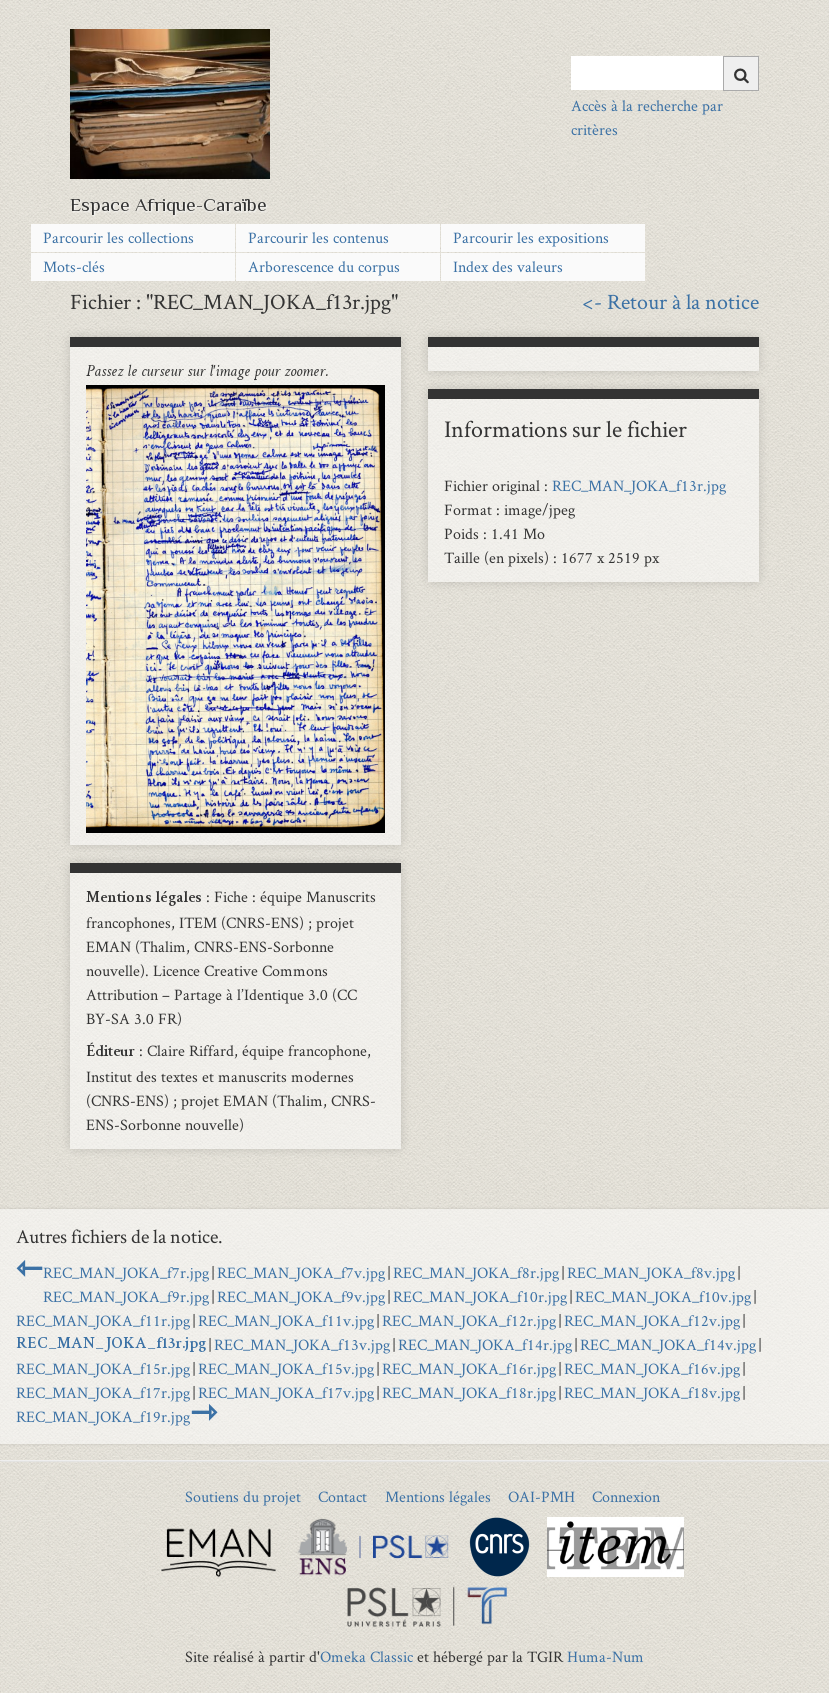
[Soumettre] (741, 73)
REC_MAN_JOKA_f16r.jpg (469, 1368)
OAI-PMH (541, 1496)
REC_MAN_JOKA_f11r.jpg (103, 1320)
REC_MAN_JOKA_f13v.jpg (302, 1344)
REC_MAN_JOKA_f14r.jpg (485, 1344)
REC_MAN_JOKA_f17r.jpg (103, 1392)
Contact (342, 1496)
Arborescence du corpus (324, 266)
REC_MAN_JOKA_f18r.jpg (469, 1392)
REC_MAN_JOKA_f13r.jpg (639, 485)
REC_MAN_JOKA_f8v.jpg (651, 1272)
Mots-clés (74, 266)
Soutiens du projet (243, 1496)
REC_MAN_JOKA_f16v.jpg (652, 1368)
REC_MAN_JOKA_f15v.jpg (286, 1368)
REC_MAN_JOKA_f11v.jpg (286, 1320)
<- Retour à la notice (670, 301)
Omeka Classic (366, 1656)
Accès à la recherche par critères (647, 117)
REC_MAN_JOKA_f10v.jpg (663, 1296)
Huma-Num (605, 1656)
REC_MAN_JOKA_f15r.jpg (103, 1368)
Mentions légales (438, 1496)
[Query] (664, 73)
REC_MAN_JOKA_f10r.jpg (480, 1296)
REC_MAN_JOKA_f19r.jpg (103, 1416)
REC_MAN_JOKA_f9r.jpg (126, 1296)
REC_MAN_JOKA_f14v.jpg (668, 1344)
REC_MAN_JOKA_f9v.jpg (301, 1296)
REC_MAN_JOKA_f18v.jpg (652, 1392)
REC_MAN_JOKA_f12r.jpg (469, 1320)
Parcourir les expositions (531, 237)
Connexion (626, 1496)
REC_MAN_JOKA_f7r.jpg (126, 1272)
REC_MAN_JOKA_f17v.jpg (286, 1392)
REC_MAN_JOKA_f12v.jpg (652, 1320)
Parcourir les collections (118, 237)
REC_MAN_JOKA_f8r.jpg (476, 1272)
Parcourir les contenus (318, 237)
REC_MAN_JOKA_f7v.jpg (301, 1272)
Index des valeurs (508, 266)
